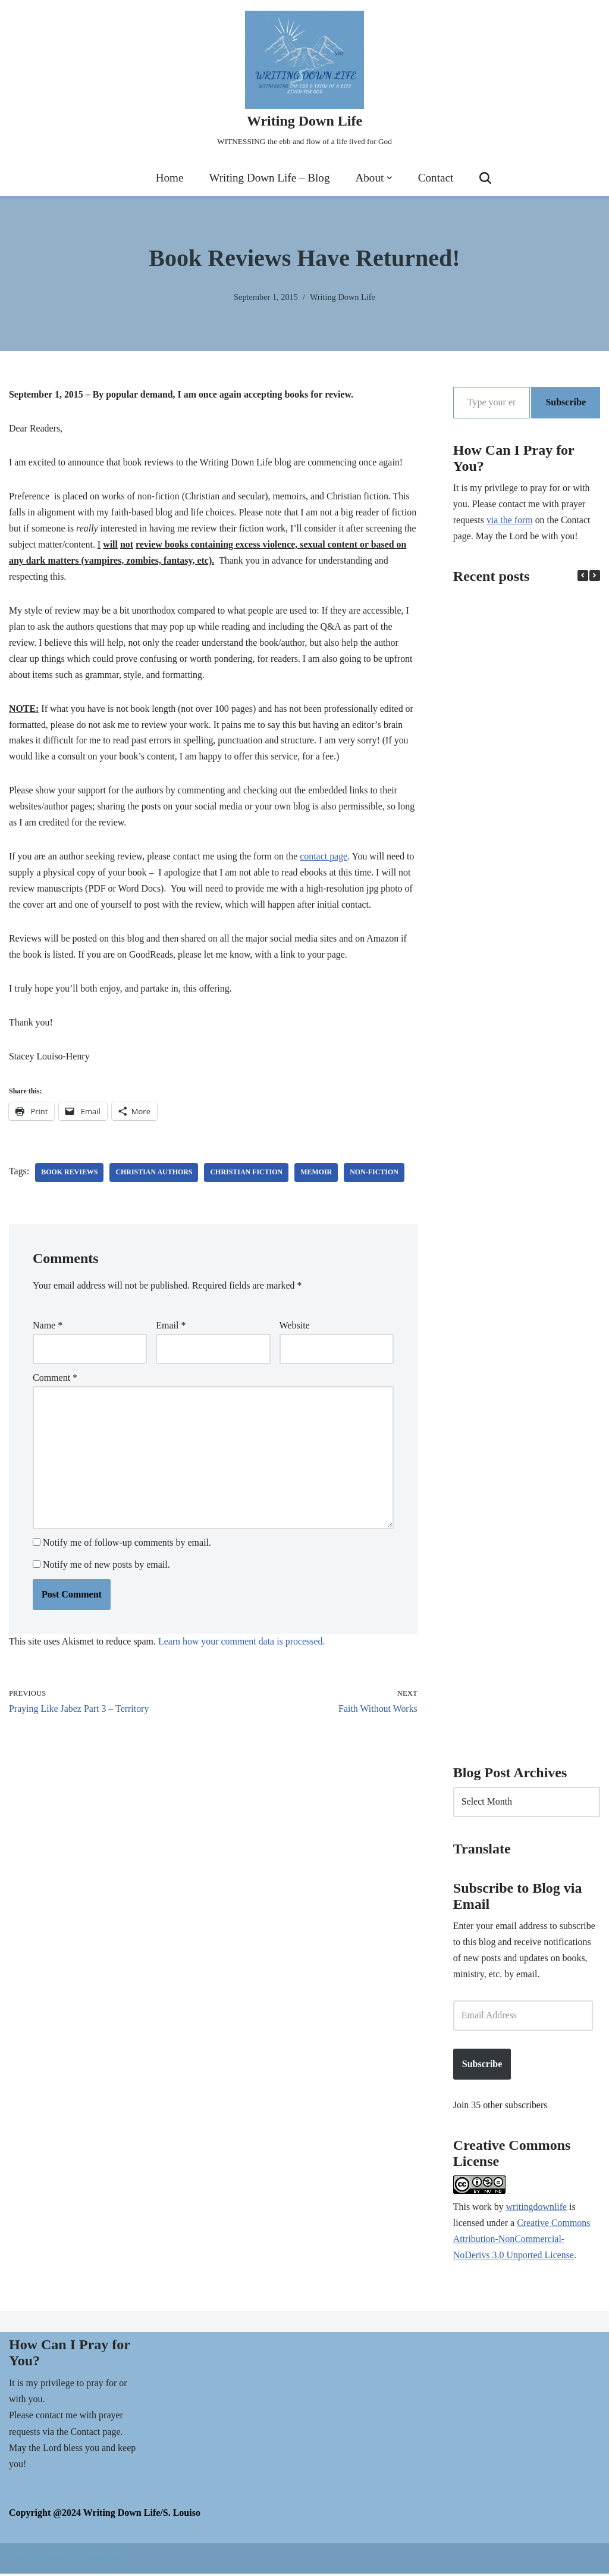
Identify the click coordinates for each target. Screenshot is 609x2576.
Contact (436, 178)
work (482, 2209)
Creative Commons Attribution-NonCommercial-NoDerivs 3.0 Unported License (522, 2242)
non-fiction (375, 1177)
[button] (390, 178)
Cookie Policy (215, 2557)
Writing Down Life (343, 296)
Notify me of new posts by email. (106, 1571)
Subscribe (565, 402)
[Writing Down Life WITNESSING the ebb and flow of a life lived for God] (304, 80)
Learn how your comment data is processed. (243, 1648)
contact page (325, 860)
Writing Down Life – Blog (269, 178)
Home (169, 178)
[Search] (486, 178)
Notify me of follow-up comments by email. (127, 1549)
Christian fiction (247, 1177)
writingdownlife (536, 2209)
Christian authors (154, 1177)
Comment (55, 1383)
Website (295, 1330)
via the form (509, 521)
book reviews (69, 1177)
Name (47, 1330)
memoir (317, 1177)
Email (171, 1330)
